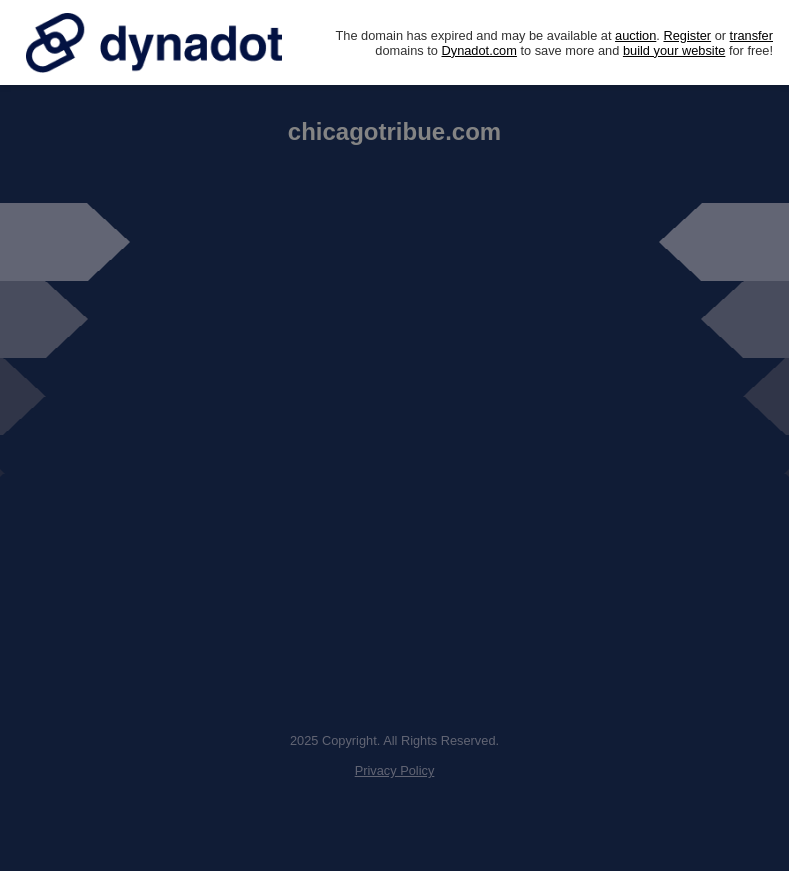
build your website (674, 50)
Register (687, 35)
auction (635, 35)
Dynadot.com (479, 50)
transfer (751, 35)
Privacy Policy (395, 770)
